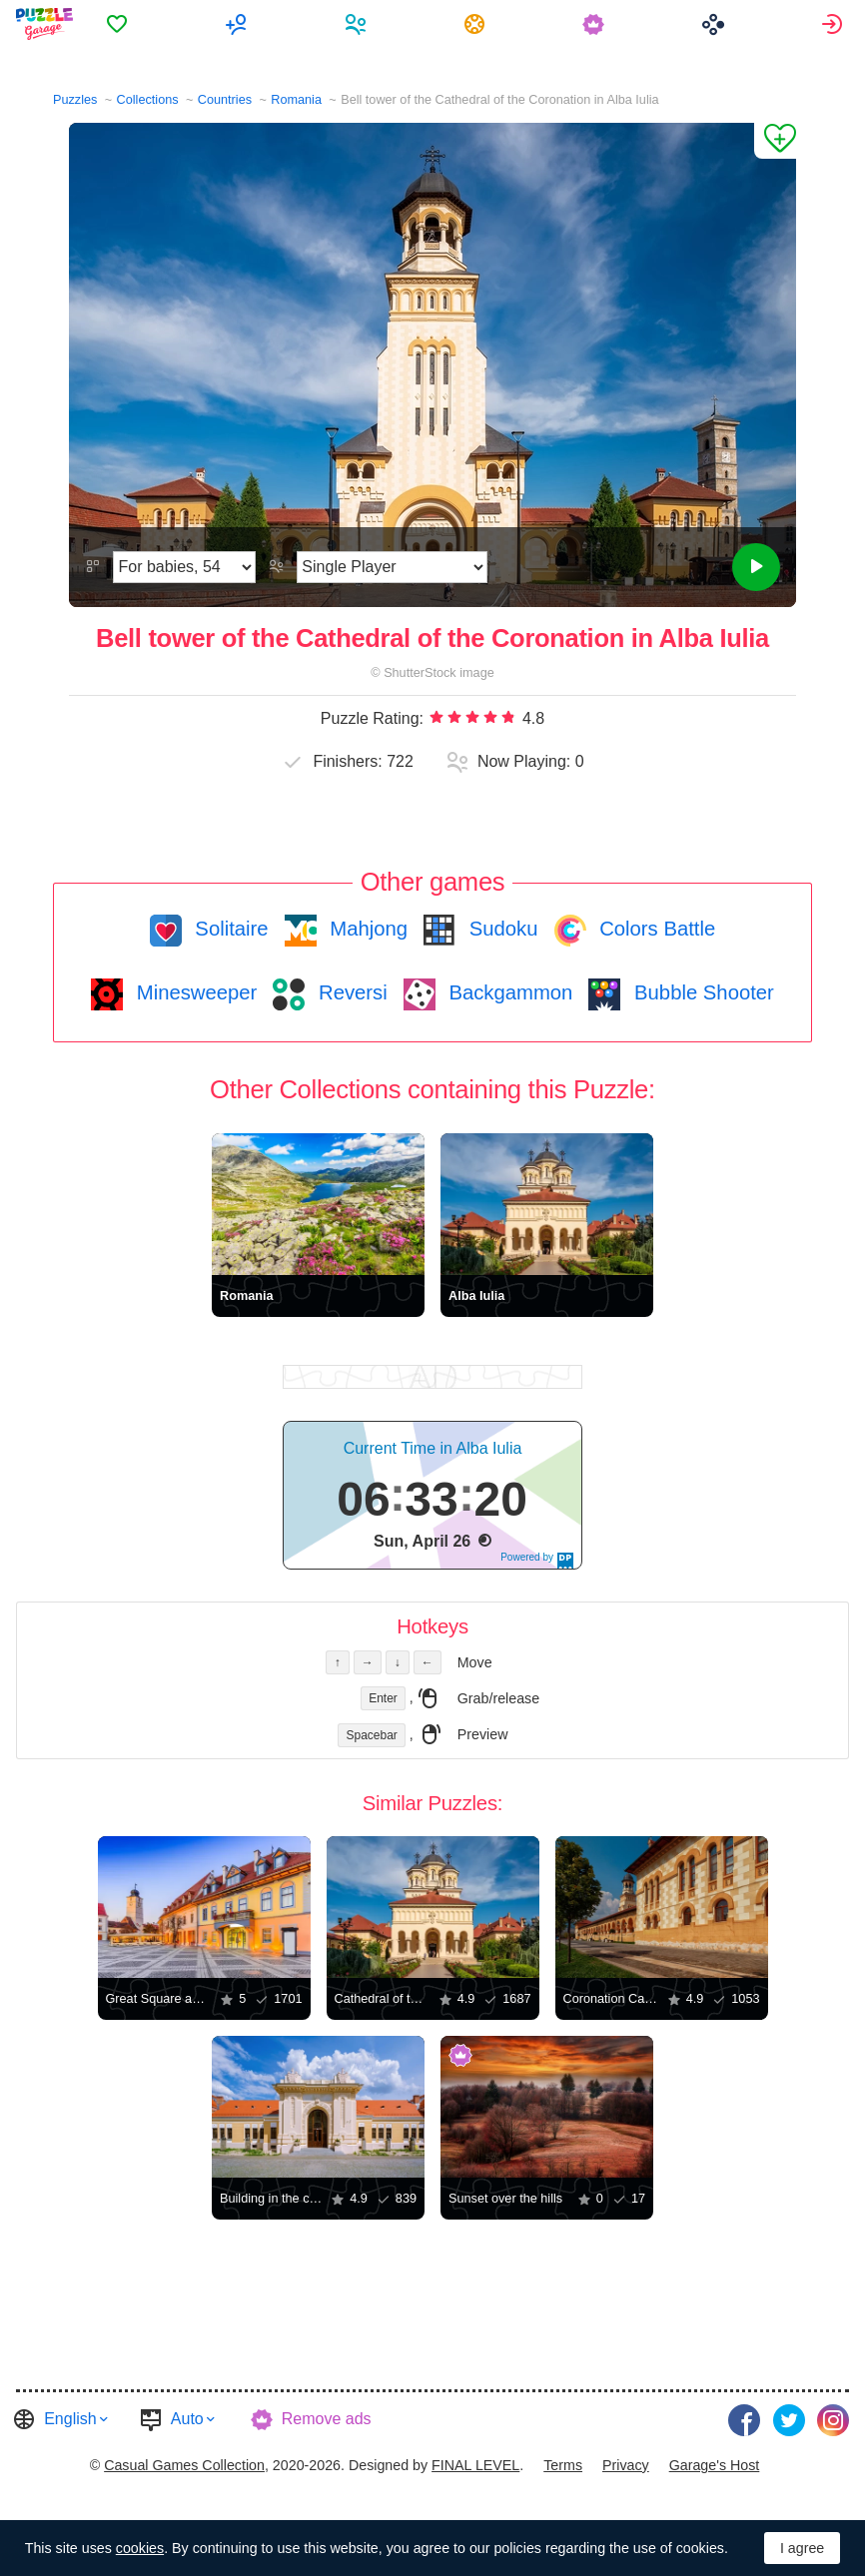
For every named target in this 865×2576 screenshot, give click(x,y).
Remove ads (327, 2418)
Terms (562, 2465)
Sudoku (500, 929)
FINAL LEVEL (475, 2465)
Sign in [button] (834, 24)
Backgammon (508, 992)
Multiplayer (239, 24)
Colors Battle (655, 929)
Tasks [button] (477, 24)
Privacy (625, 2465)
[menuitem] (120, 24)
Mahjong (366, 929)
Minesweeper (194, 992)
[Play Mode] (392, 567)
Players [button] (358, 24)
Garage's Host (714, 2465)
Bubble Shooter (700, 992)
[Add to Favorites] (775, 141)
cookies (140, 2548)
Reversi (350, 992)
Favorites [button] (120, 24)
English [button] (70, 2418)
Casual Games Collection (184, 2465)
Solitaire (229, 929)
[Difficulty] (184, 567)
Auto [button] (187, 2418)
